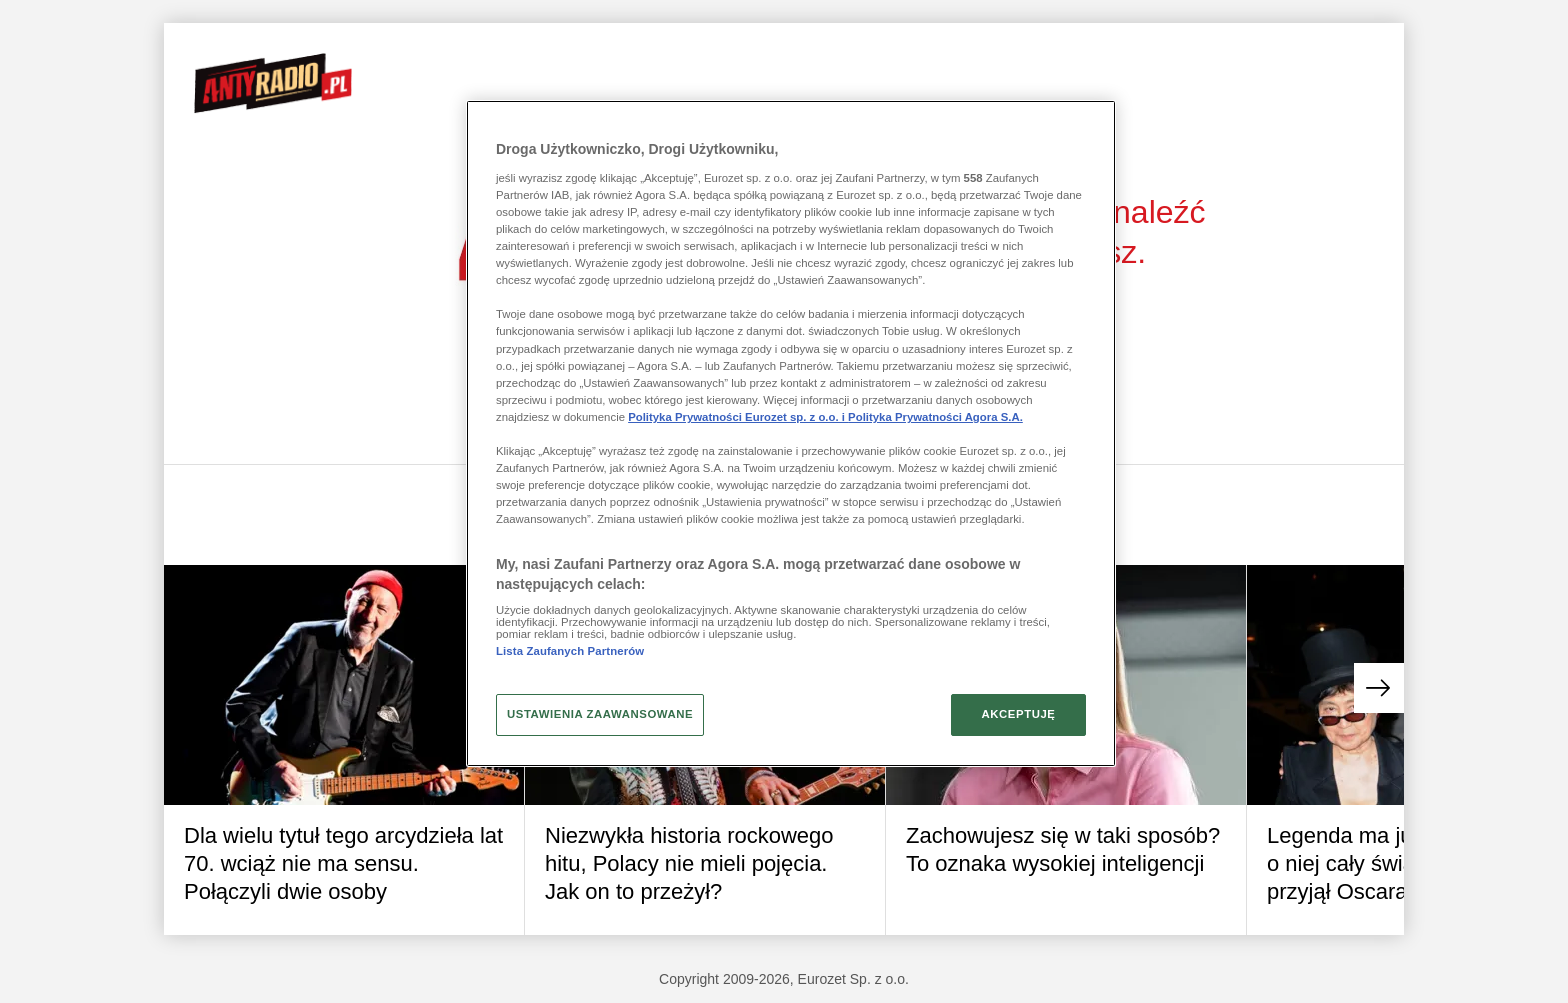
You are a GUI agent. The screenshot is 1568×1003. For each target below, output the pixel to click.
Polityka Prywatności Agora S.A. (935, 417)
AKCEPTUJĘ (1018, 714)
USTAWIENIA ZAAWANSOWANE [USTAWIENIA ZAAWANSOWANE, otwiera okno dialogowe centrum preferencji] (600, 714)
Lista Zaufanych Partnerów (570, 651)
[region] (791, 433)
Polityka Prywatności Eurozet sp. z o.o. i (738, 417)
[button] (1379, 688)
